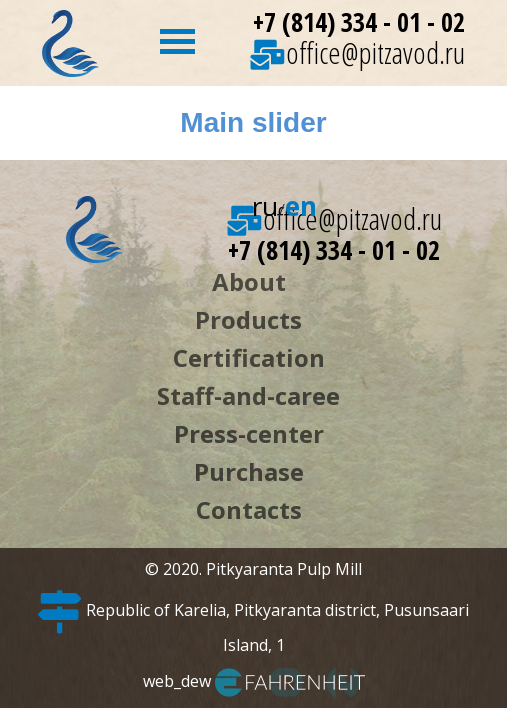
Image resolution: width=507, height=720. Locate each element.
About (249, 281)
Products (248, 319)
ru (265, 206)
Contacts (249, 509)
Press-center (249, 433)
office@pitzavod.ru (357, 52)
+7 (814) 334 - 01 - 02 (359, 22)
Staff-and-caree (248, 395)
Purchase (249, 471)
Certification (249, 357)
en (301, 206)
